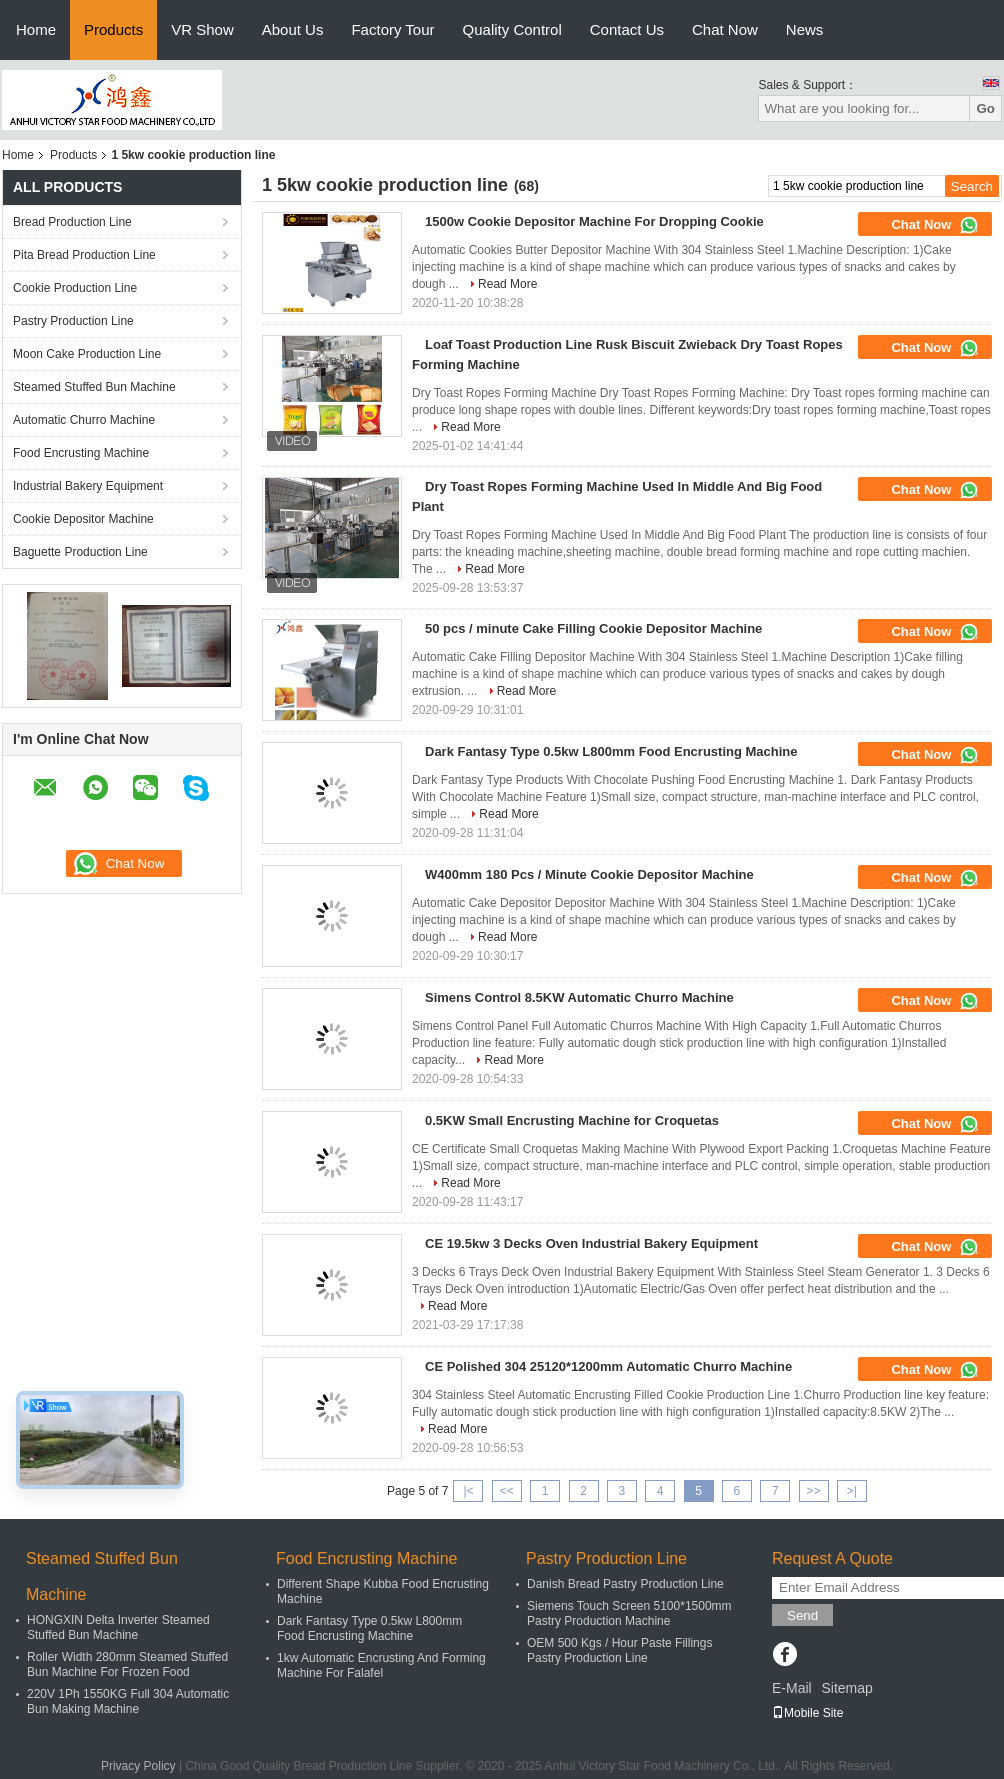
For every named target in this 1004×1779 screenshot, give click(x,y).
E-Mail (792, 1688)
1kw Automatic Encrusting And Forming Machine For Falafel (381, 1665)
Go (985, 108)
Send (802, 1615)
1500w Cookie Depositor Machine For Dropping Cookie (594, 221)
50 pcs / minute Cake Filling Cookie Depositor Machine (593, 628)
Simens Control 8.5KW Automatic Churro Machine (579, 997)
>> (814, 1491)
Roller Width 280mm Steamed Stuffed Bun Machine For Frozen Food (127, 1664)
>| (852, 1491)
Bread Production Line (72, 222)
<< (507, 1491)
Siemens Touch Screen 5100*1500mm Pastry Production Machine (629, 1613)
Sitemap (846, 1688)
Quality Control (512, 29)
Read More (507, 284)
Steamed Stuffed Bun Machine (94, 387)
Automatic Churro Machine (84, 420)
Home (36, 29)
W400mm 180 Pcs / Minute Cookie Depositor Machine (589, 874)
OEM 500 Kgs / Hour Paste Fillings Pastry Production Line (619, 1650)
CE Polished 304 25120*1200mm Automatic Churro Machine (608, 1366)
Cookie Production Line (75, 288)
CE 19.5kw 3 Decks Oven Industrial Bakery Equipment (591, 1243)
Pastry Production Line (73, 321)
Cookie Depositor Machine (83, 519)
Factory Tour (392, 29)
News (805, 29)
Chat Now (725, 29)
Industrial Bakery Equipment (88, 486)
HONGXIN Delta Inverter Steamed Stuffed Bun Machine (118, 1627)
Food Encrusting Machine (81, 453)
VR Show (202, 29)
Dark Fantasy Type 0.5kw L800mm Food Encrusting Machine (611, 751)
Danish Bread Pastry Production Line (625, 1584)
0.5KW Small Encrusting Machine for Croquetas (572, 1120)
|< (468, 1491)
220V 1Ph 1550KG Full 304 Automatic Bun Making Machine (128, 1701)
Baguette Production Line (80, 552)
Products (113, 29)
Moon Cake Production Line (87, 354)
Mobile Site (807, 1713)
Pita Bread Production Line (84, 255)
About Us (293, 29)
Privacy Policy (138, 1766)
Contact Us (627, 29)
